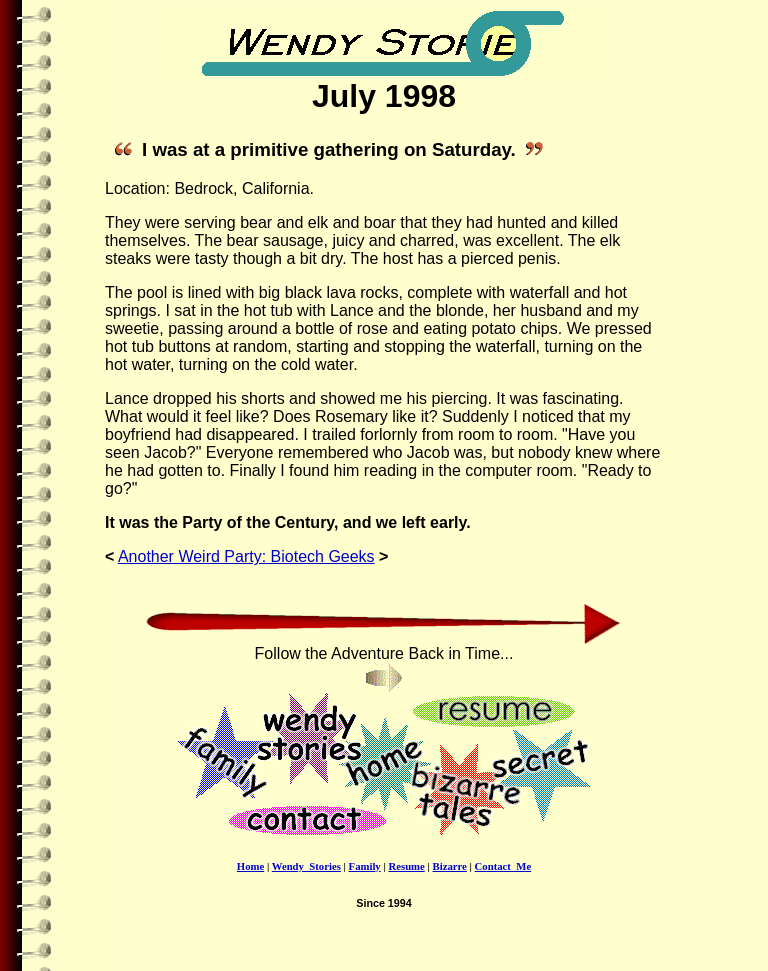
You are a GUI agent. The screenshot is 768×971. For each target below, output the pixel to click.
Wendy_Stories (306, 866)
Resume (406, 866)
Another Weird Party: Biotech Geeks (246, 556)
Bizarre (450, 866)
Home (250, 866)
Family (365, 866)
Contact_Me (503, 866)
